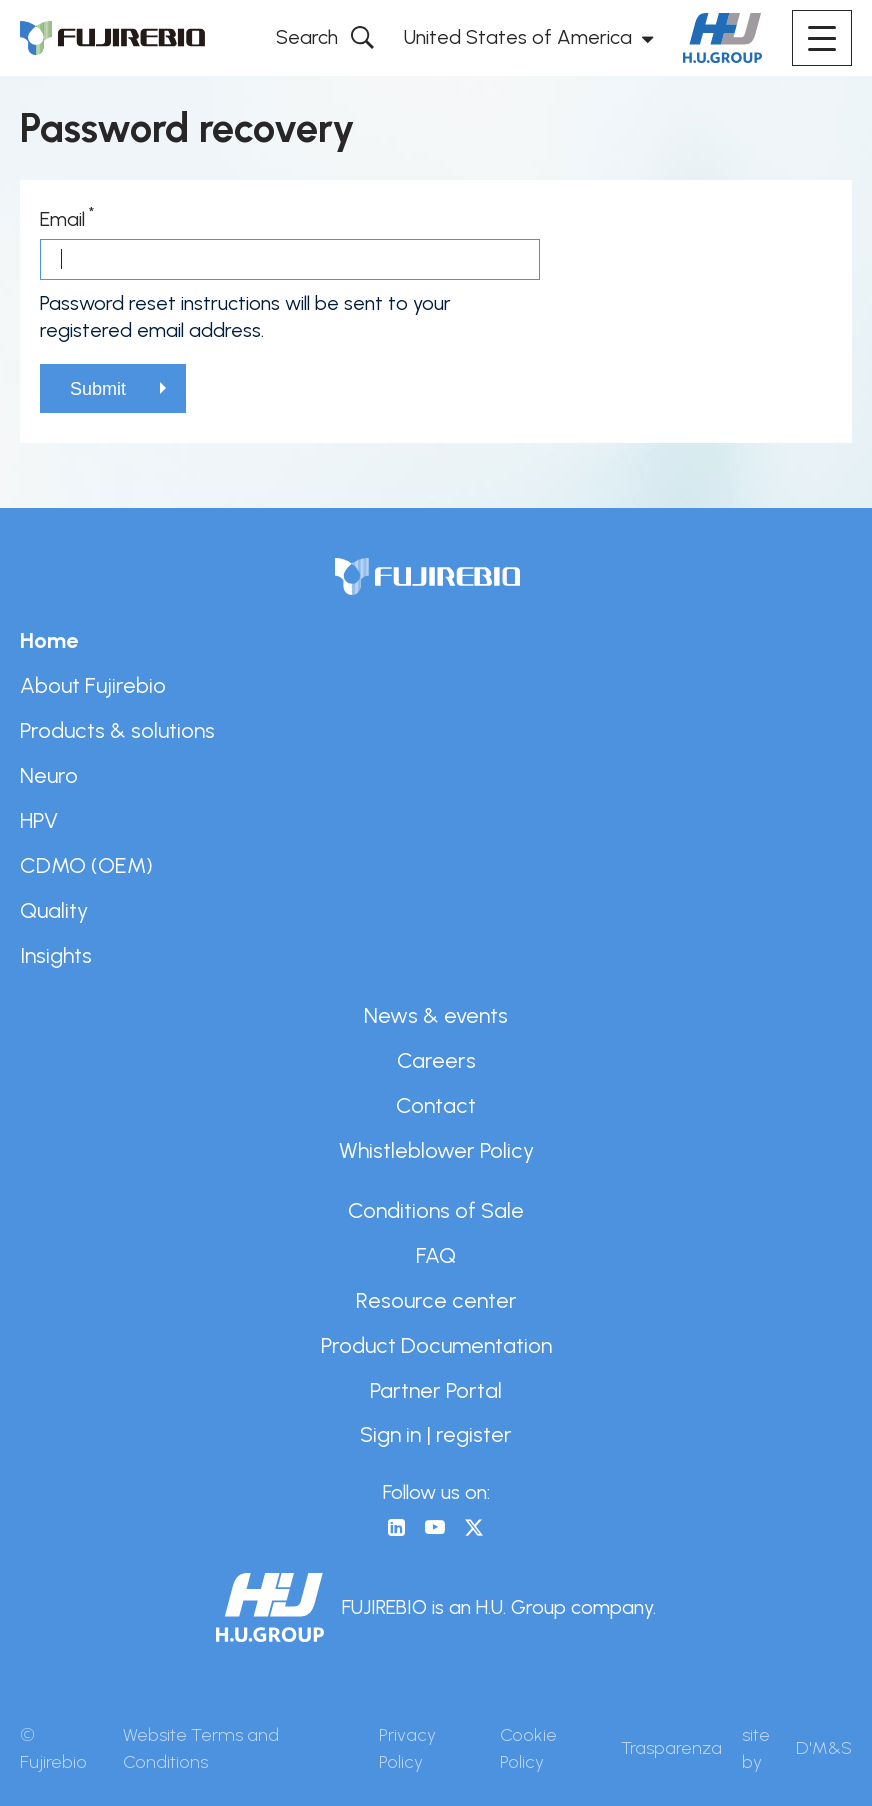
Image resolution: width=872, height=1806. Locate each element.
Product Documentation (436, 1345)
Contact (436, 1105)
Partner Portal (436, 1390)
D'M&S (824, 1748)
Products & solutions (117, 730)
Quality (54, 910)
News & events (436, 1015)
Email (62, 219)
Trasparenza (671, 1748)
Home (49, 640)
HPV (39, 820)
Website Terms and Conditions (201, 1748)
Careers (436, 1060)
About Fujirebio (93, 685)
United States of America (518, 37)
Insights (56, 955)
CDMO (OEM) (86, 865)
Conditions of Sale (436, 1210)
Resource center (436, 1300)
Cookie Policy (528, 1748)
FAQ (436, 1255)
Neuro (49, 775)
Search (307, 37)
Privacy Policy (407, 1748)
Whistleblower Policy (436, 1150)
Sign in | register (436, 1434)
